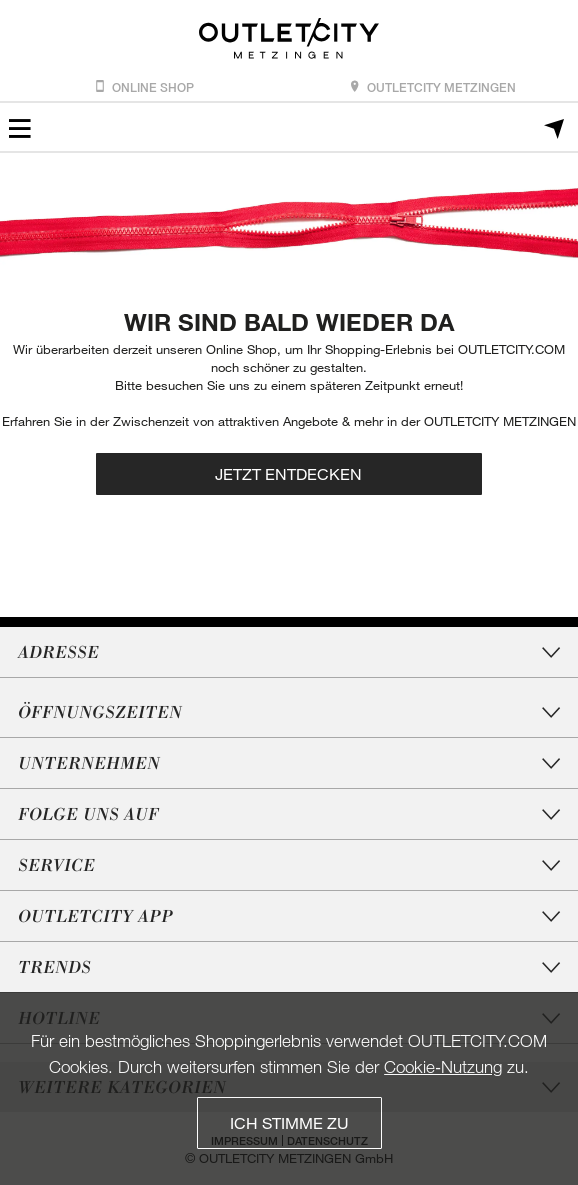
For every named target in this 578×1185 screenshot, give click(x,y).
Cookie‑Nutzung (443, 1066)
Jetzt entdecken (288, 473)
